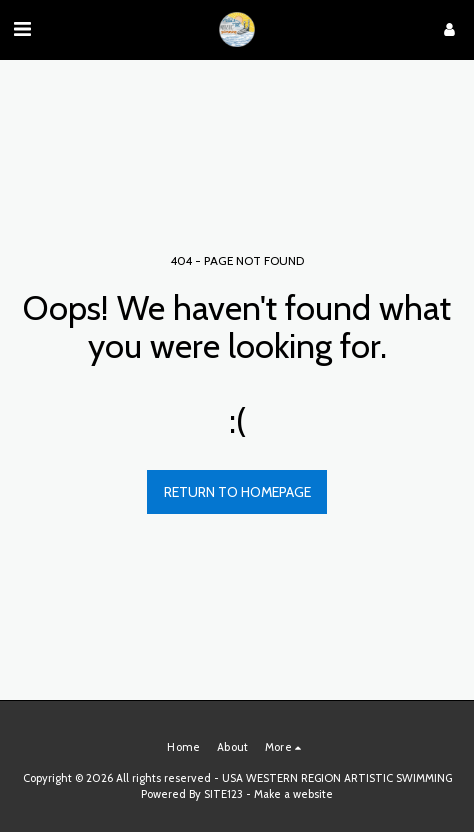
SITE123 (223, 794)
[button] (22, 29)
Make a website (293, 794)
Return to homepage (237, 492)
